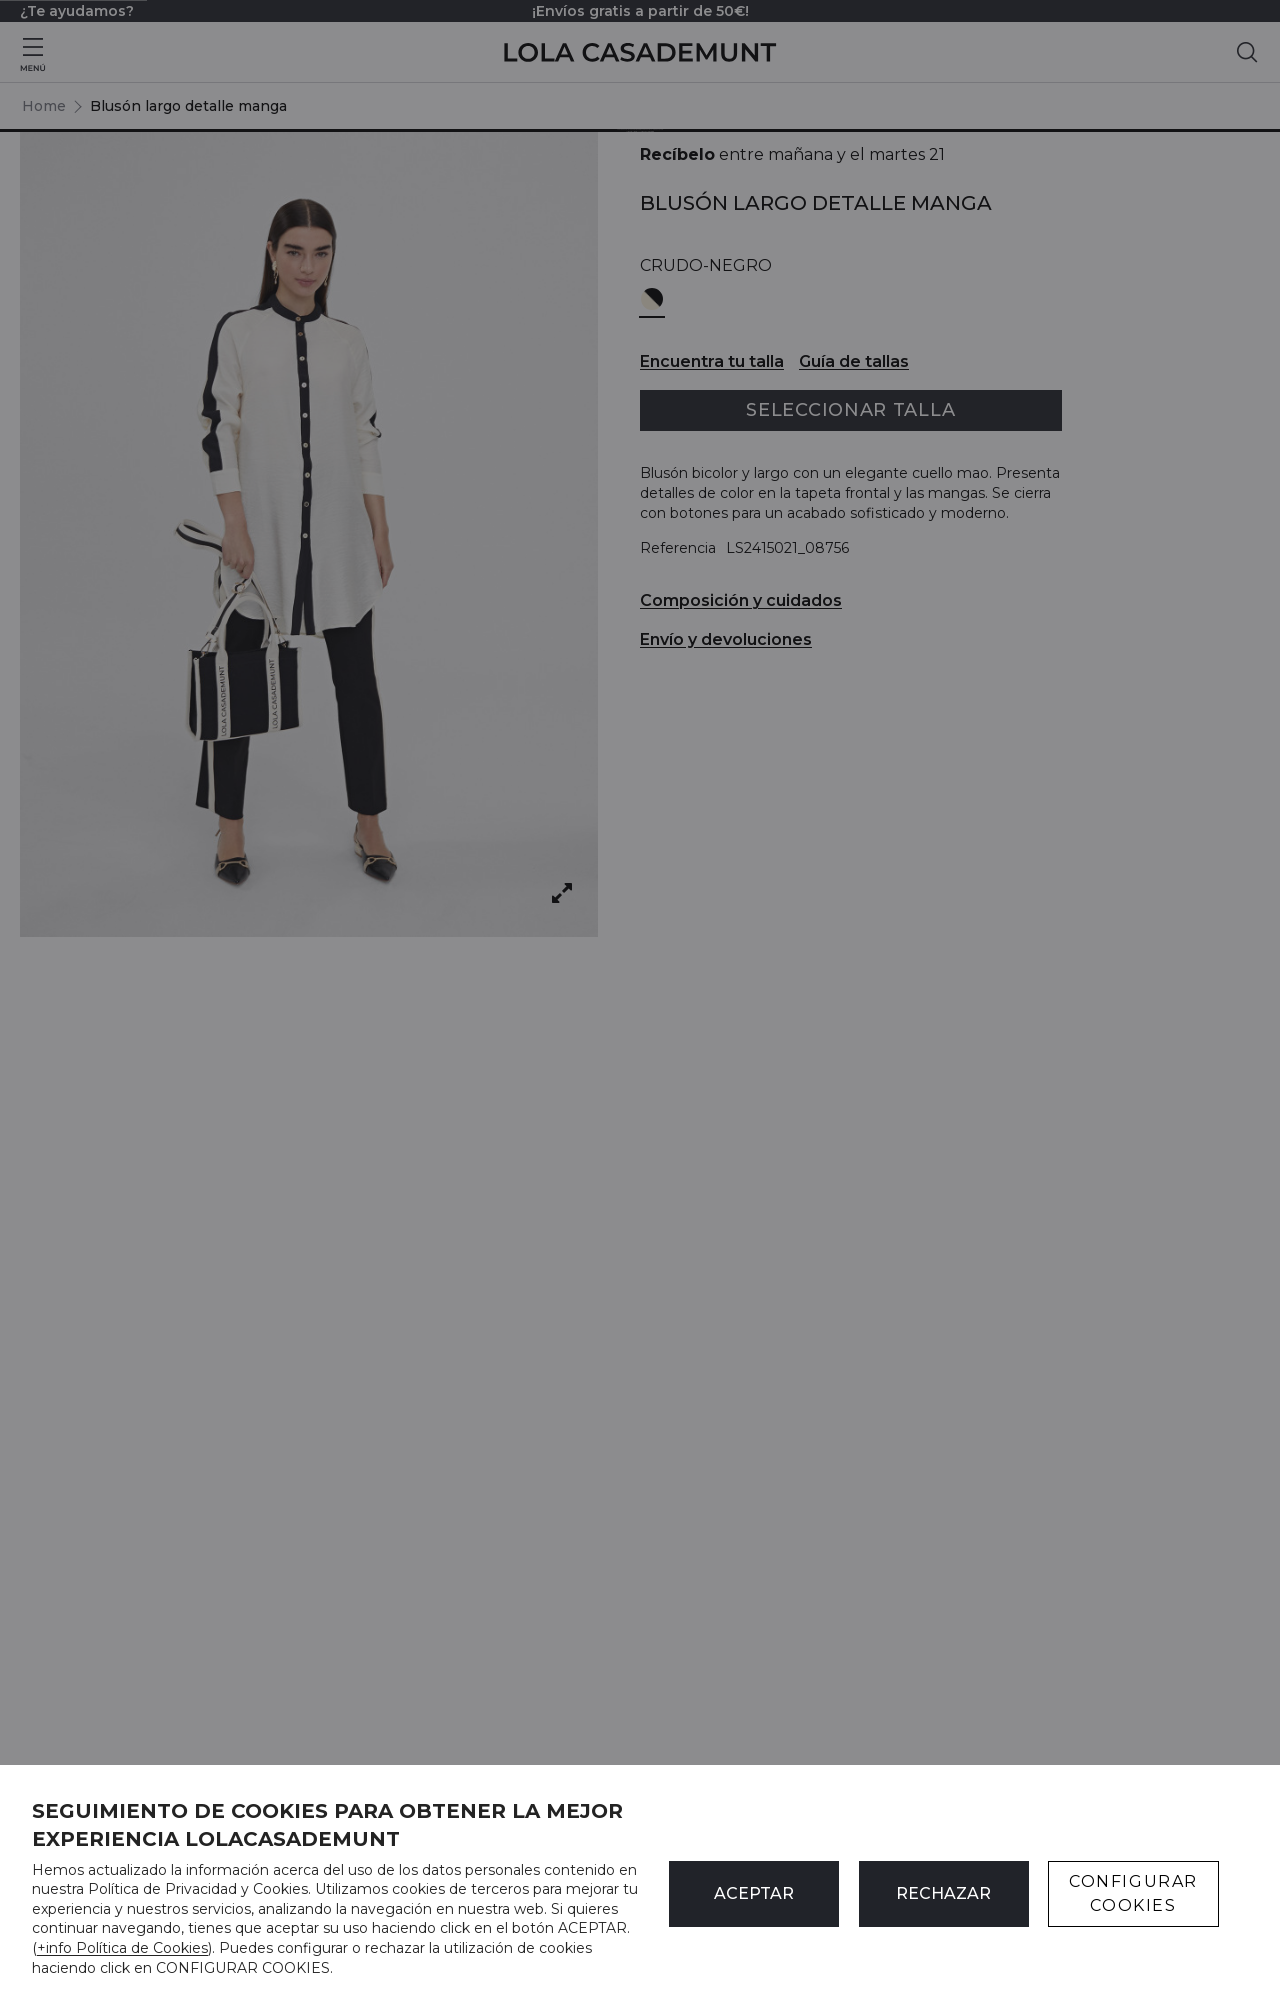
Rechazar (943, 1893)
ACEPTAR (754, 1893)
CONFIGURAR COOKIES (1133, 1893)
